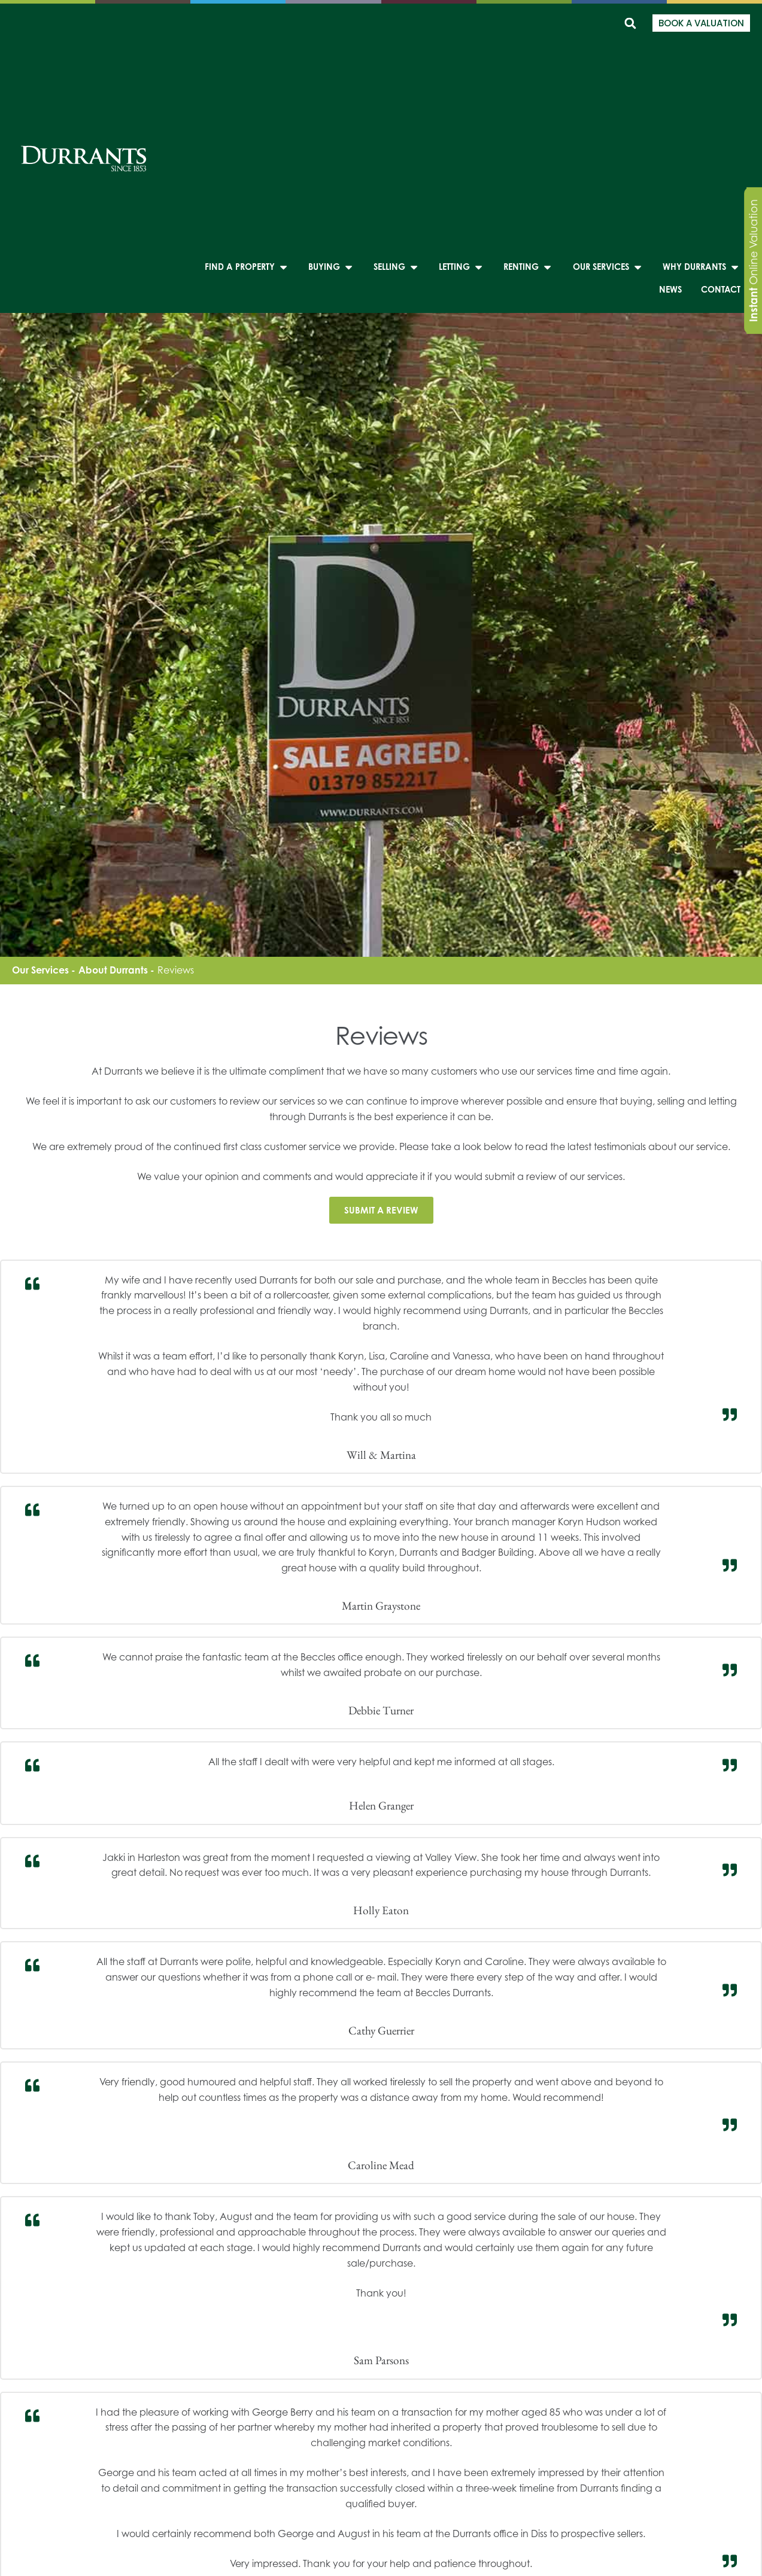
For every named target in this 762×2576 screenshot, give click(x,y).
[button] (630, 23)
